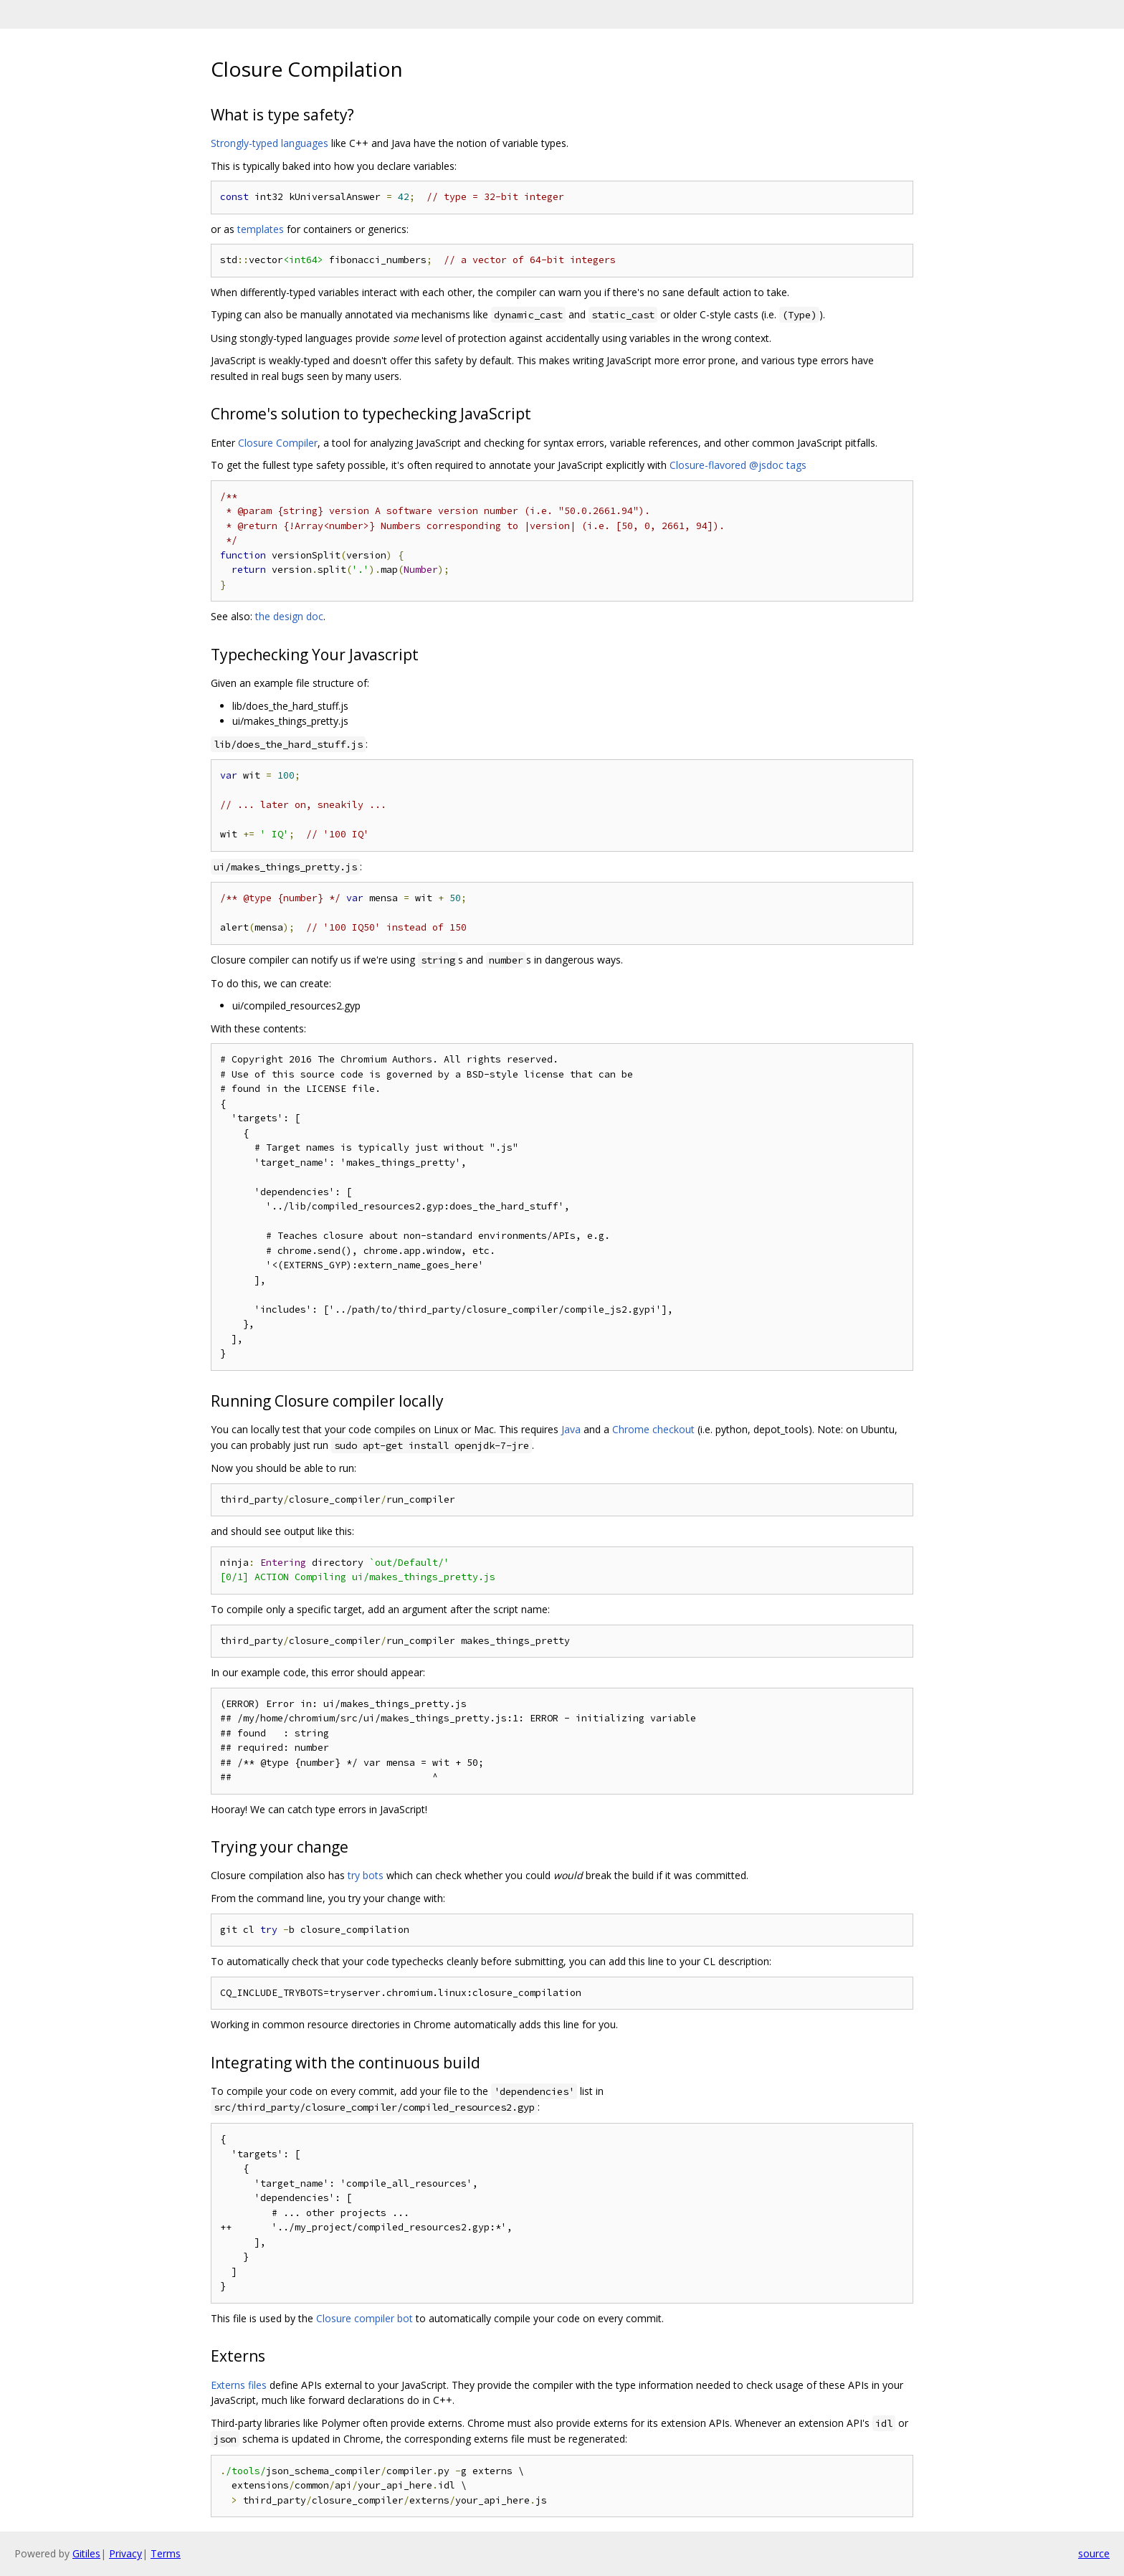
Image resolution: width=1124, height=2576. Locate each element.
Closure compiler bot (364, 2318)
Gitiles (86, 2553)
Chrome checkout (653, 1429)
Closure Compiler (278, 443)
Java (571, 1429)
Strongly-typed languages (269, 143)
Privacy (125, 2553)
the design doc (289, 616)
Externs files (239, 2385)
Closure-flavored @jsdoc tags (738, 465)
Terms (166, 2553)
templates (260, 229)
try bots (366, 1875)
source (1094, 2553)
